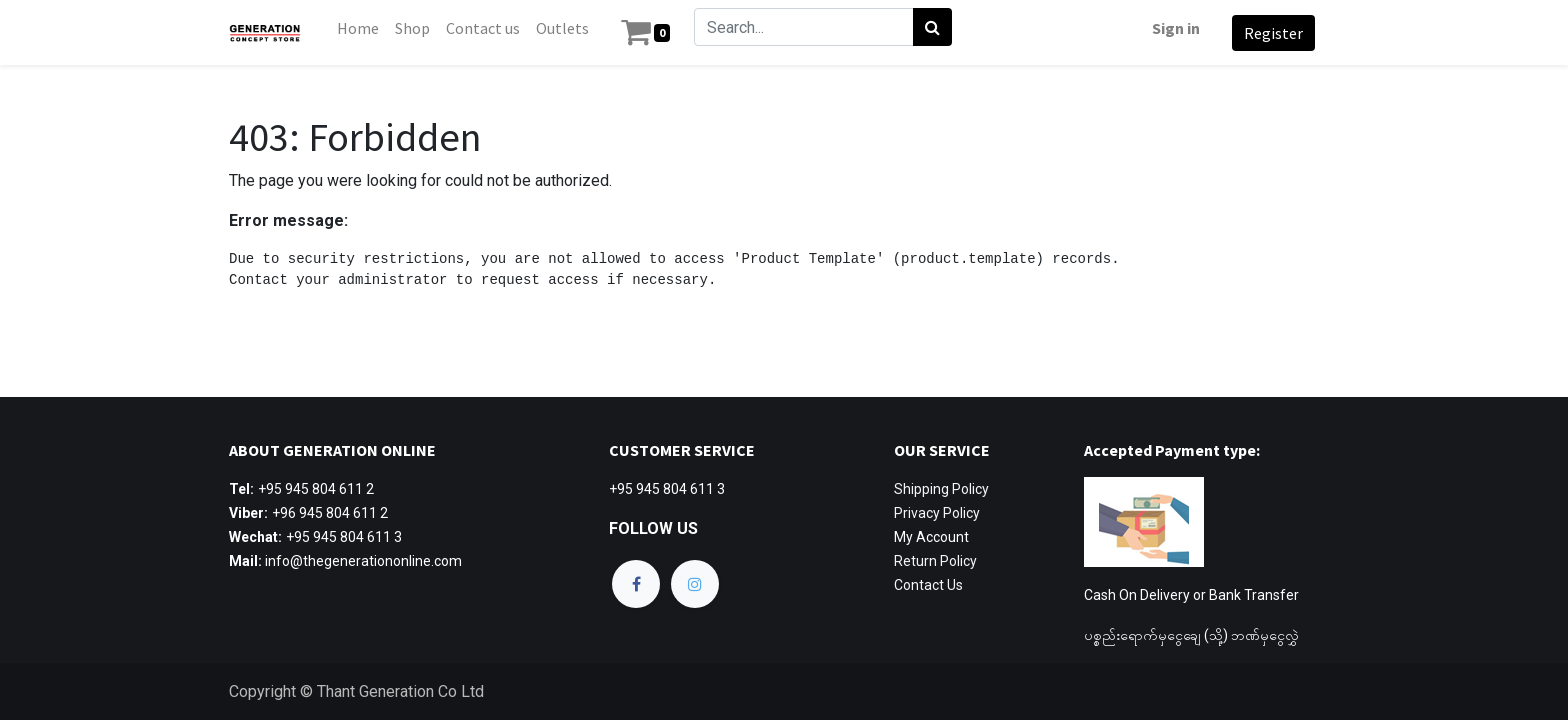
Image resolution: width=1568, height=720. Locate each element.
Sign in (1172, 28)
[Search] (936, 27)
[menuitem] (362, 28)
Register (1269, 33)
